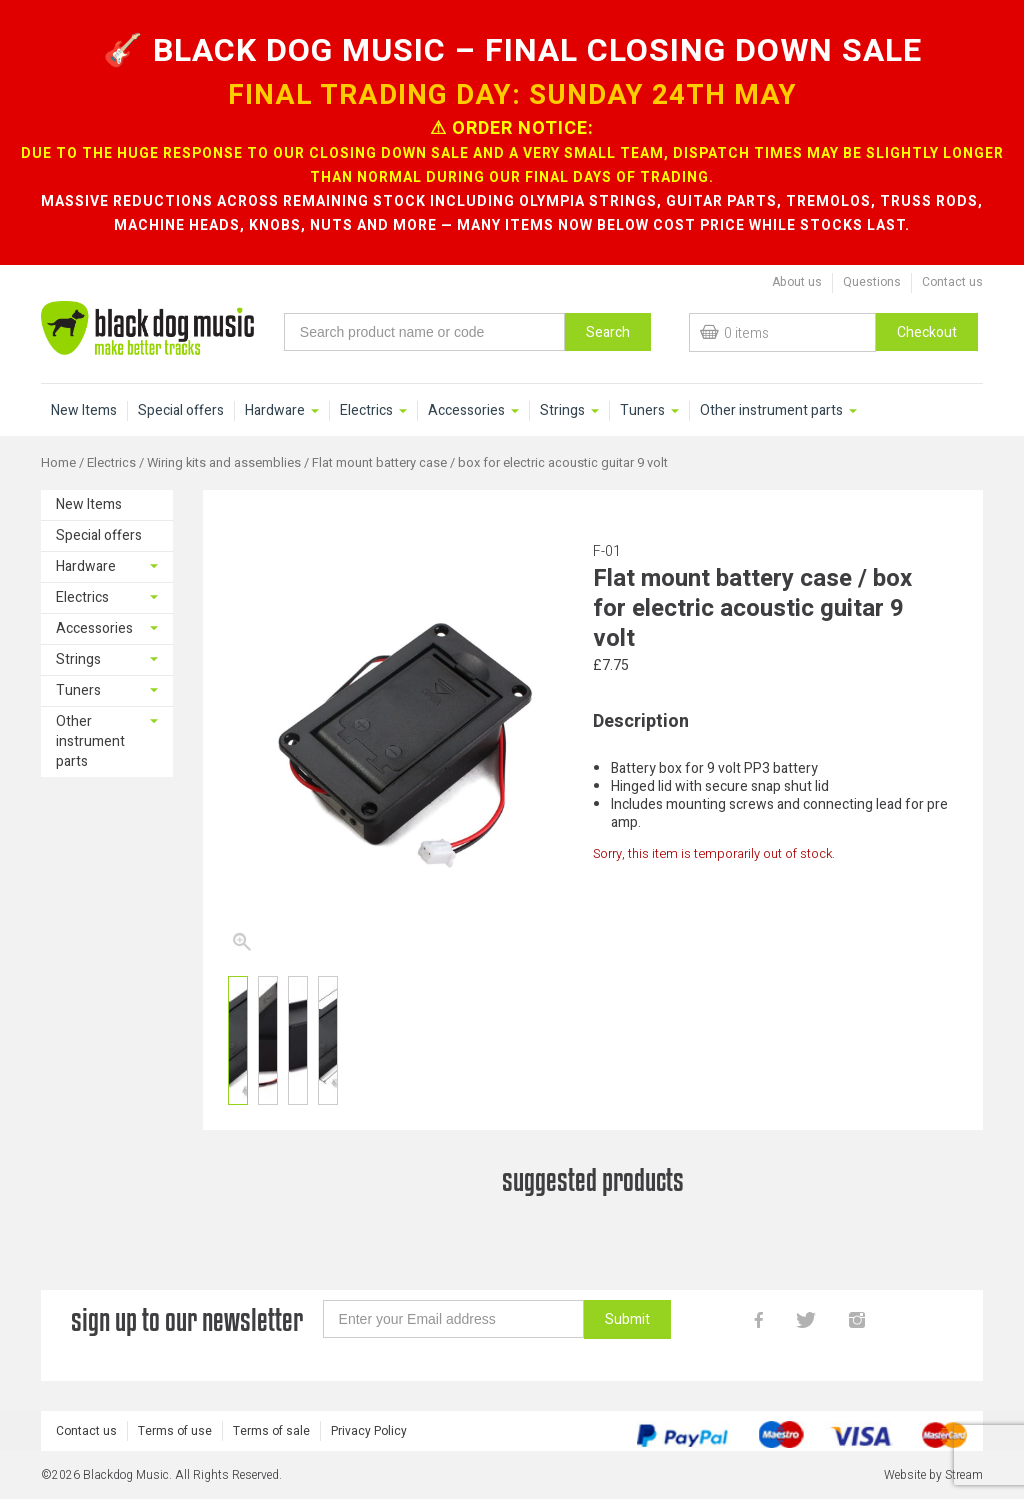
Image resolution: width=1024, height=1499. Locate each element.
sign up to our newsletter (187, 1319)
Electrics (366, 411)
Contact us (952, 282)
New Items (84, 411)
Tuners (642, 411)
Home (58, 463)
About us (797, 282)
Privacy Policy (369, 1431)
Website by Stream (933, 1475)
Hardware (275, 411)
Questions (872, 282)
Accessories (466, 411)
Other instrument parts (771, 411)
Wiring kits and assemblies (224, 463)
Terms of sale (271, 1431)
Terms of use (175, 1431)
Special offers (181, 411)
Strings (562, 411)
